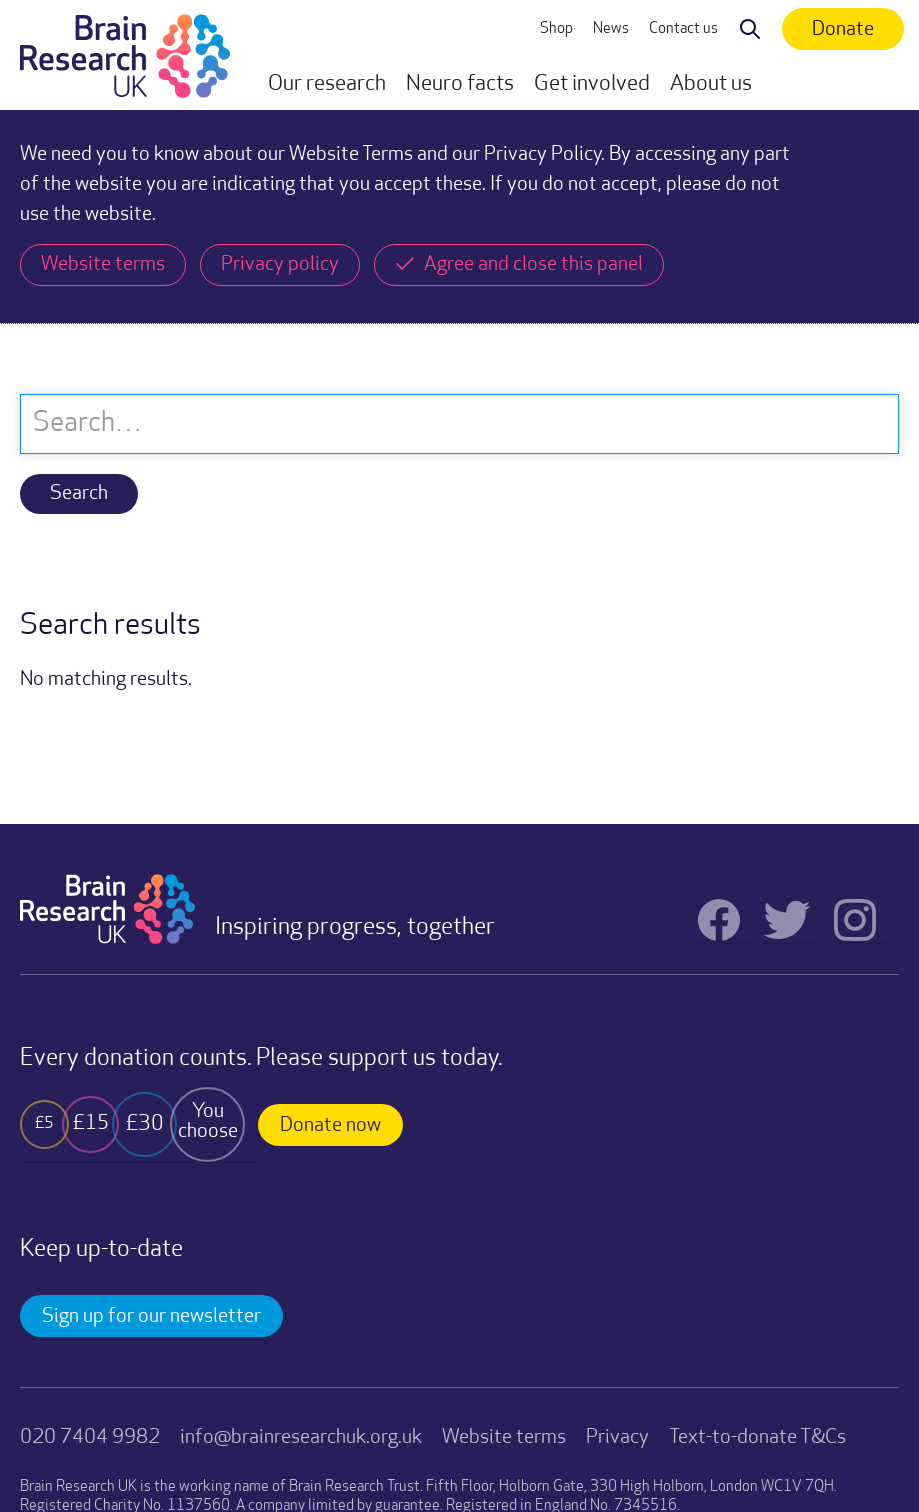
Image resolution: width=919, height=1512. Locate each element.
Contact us (683, 29)
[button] (327, 85)
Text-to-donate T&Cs (757, 1438)
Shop (556, 29)
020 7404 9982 (90, 1438)
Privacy (617, 1438)
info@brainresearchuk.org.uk (301, 1438)
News (611, 29)
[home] (125, 55)
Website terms (504, 1438)
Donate (843, 30)
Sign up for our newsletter (151, 1317)
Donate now (330, 1126)
